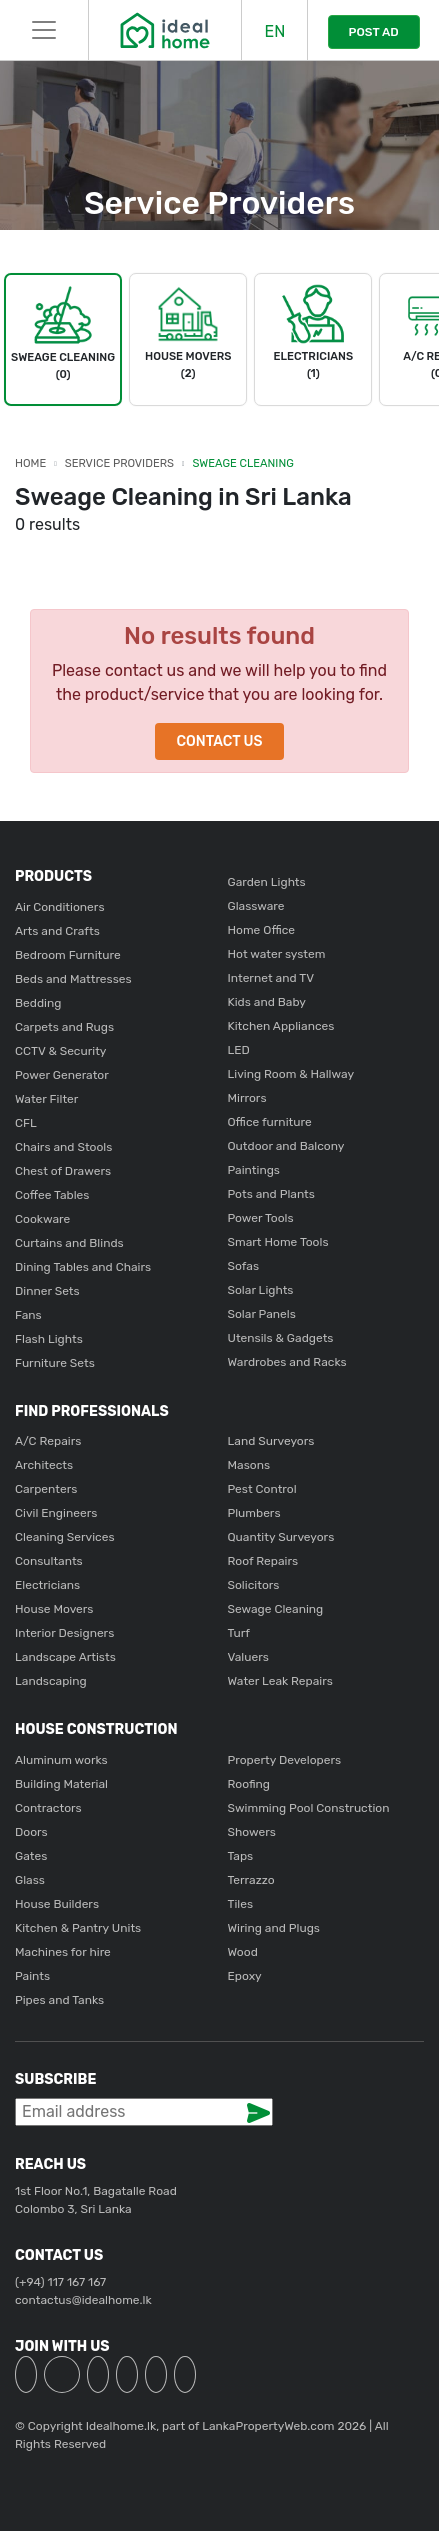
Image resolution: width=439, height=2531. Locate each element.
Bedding (38, 1003)
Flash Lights (49, 1339)
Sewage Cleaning (276, 1609)
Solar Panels (262, 1314)
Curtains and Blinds (69, 1243)
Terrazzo (251, 1880)
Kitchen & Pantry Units (78, 1928)
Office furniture (270, 1122)
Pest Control (262, 1489)
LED (239, 1050)
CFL (26, 1123)
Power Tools (261, 1218)
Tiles (241, 1904)
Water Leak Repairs (280, 1681)
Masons (249, 1465)
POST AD (374, 32)
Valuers (248, 1657)
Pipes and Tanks (59, 2000)
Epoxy (245, 1976)
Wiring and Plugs (274, 1928)
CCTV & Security (60, 1051)
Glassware (256, 906)
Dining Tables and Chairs (83, 1267)
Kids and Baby (267, 1002)
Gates (31, 1856)
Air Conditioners (60, 907)
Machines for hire (63, 1952)
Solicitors (254, 1585)
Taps (241, 1856)
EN (274, 31)
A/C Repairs (48, 1441)
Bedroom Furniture (68, 955)
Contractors (48, 1808)
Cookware (42, 1219)
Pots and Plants (271, 1194)
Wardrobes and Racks (287, 1362)
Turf (239, 1633)
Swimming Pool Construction (309, 1808)
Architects (44, 1465)
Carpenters (46, 1489)
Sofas (244, 1266)
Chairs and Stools (63, 1147)
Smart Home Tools (278, 1242)
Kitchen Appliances (281, 1026)
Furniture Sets (55, 1363)
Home (30, 463)
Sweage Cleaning (243, 463)
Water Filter (46, 1099)
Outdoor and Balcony (286, 1146)
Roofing (249, 1784)
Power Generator (62, 1075)
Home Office (262, 930)
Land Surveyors (271, 1441)
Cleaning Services (65, 1537)
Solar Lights (261, 1290)
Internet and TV (271, 978)
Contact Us (219, 741)
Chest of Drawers (63, 1171)
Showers (252, 1832)
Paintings (254, 1170)
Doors (31, 1832)
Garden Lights (267, 882)
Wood (243, 1952)
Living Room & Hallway (291, 1074)
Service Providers (119, 463)
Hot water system (277, 954)
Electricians (47, 1585)
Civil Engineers (56, 1513)
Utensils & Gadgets (281, 1338)
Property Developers (285, 1760)
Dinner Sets (47, 1291)
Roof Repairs (263, 1561)
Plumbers (254, 1513)
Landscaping (51, 1681)
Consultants (49, 1561)
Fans (28, 1315)
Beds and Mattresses (73, 979)
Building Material (61, 1784)
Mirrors (247, 1098)
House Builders (57, 1904)
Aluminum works (61, 1760)
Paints (32, 1976)
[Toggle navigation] (44, 30)
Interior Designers (64, 1633)
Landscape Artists (65, 1657)
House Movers (54, 1609)
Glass (30, 1880)
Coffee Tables (52, 1195)
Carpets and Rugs (64, 1027)
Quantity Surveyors (281, 1537)
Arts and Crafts (57, 931)
